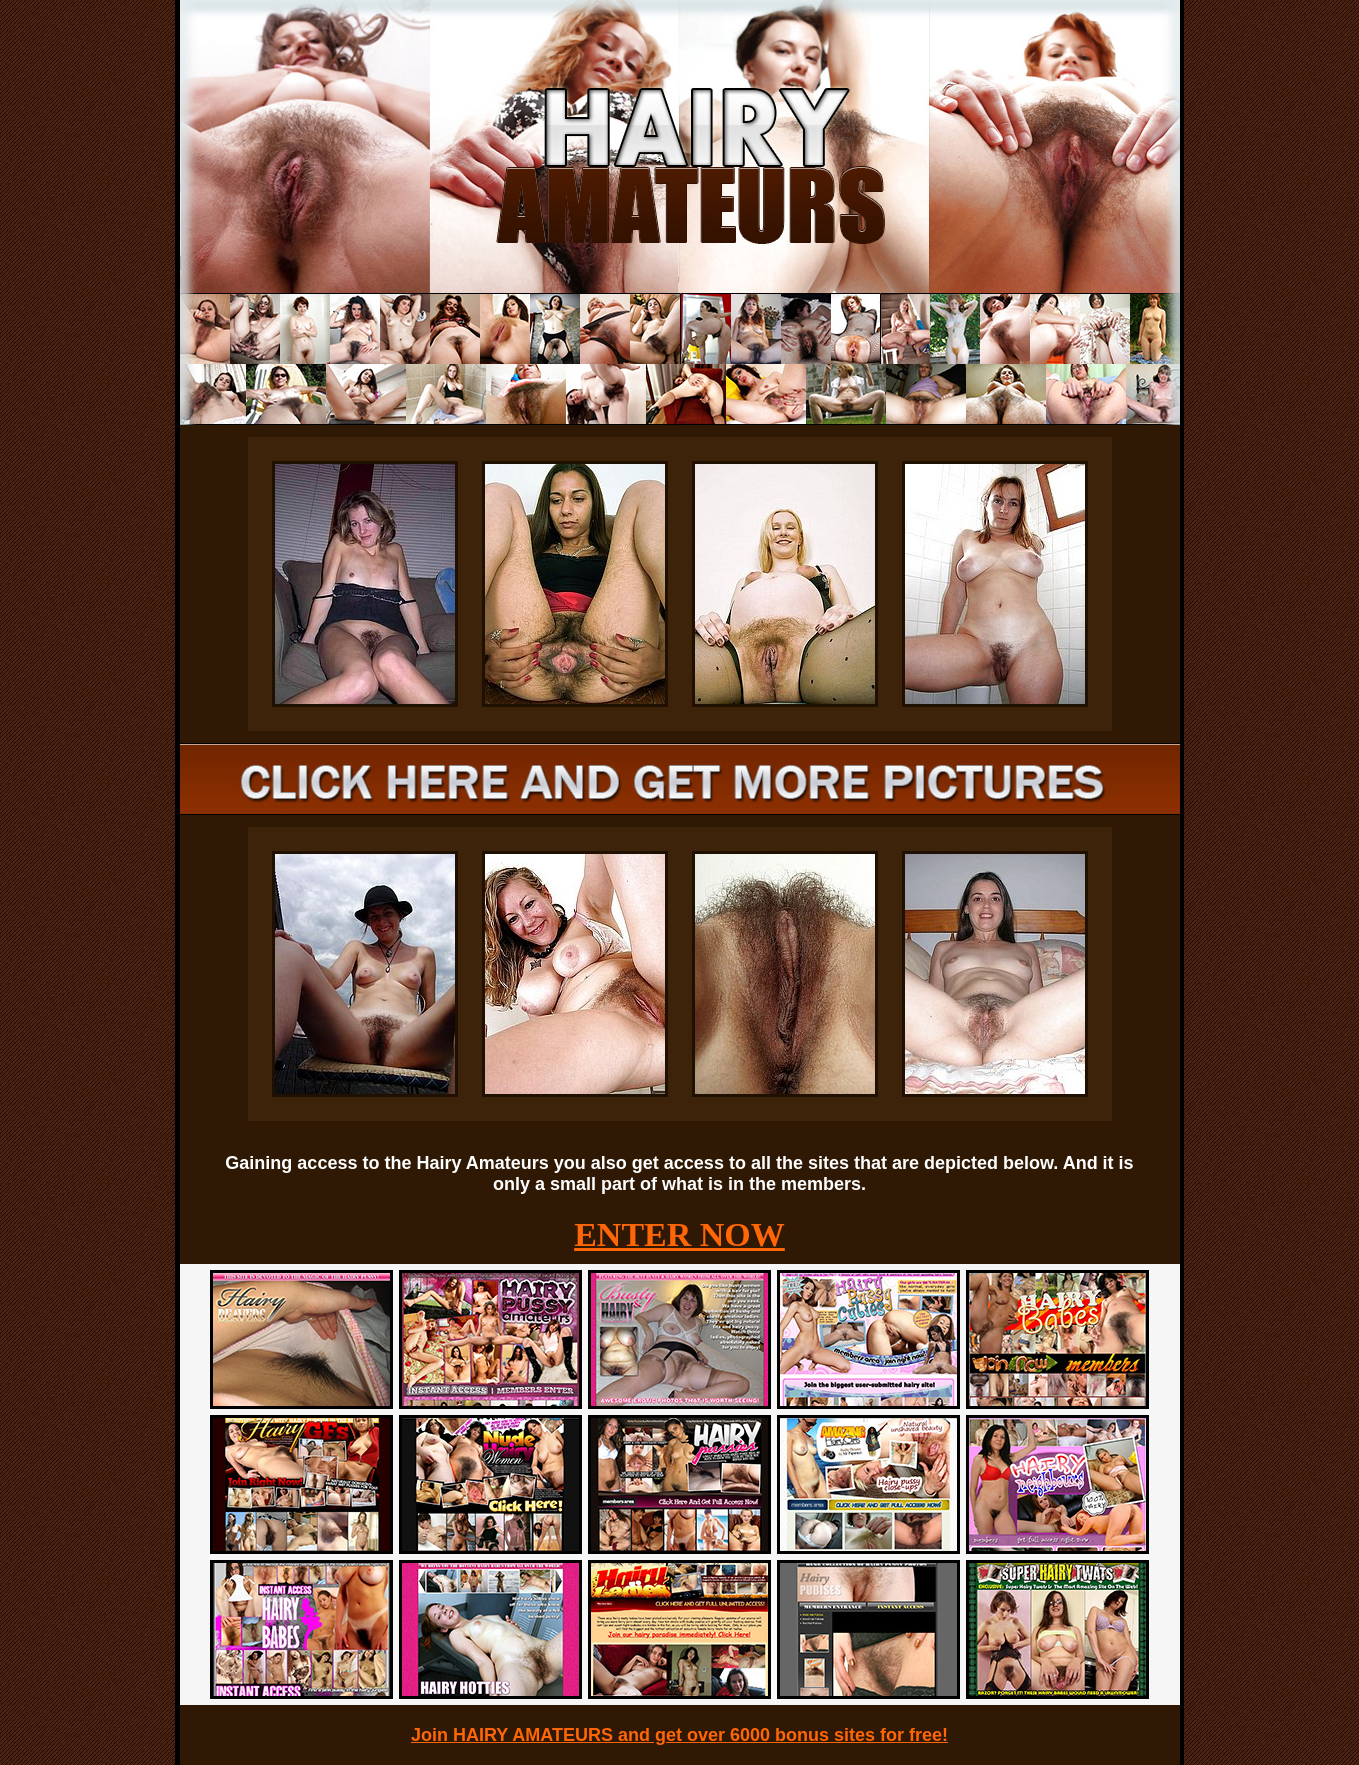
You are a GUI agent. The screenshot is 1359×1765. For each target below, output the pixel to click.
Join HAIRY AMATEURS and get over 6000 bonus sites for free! (679, 1735)
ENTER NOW (679, 1234)
